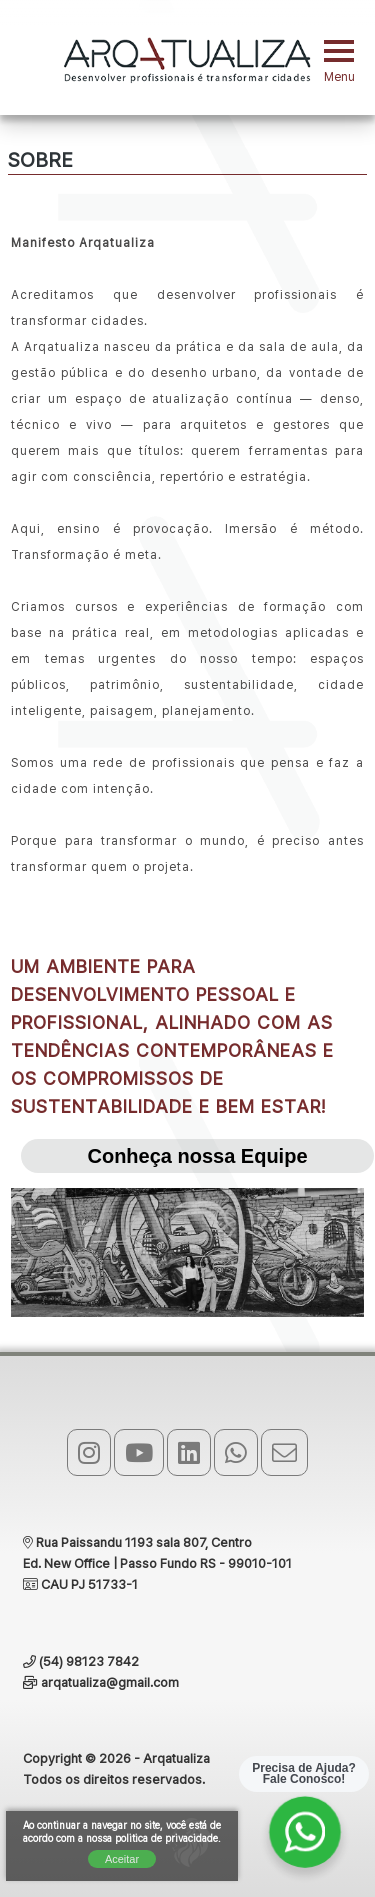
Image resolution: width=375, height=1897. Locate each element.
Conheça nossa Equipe (197, 1156)
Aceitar (122, 1859)
